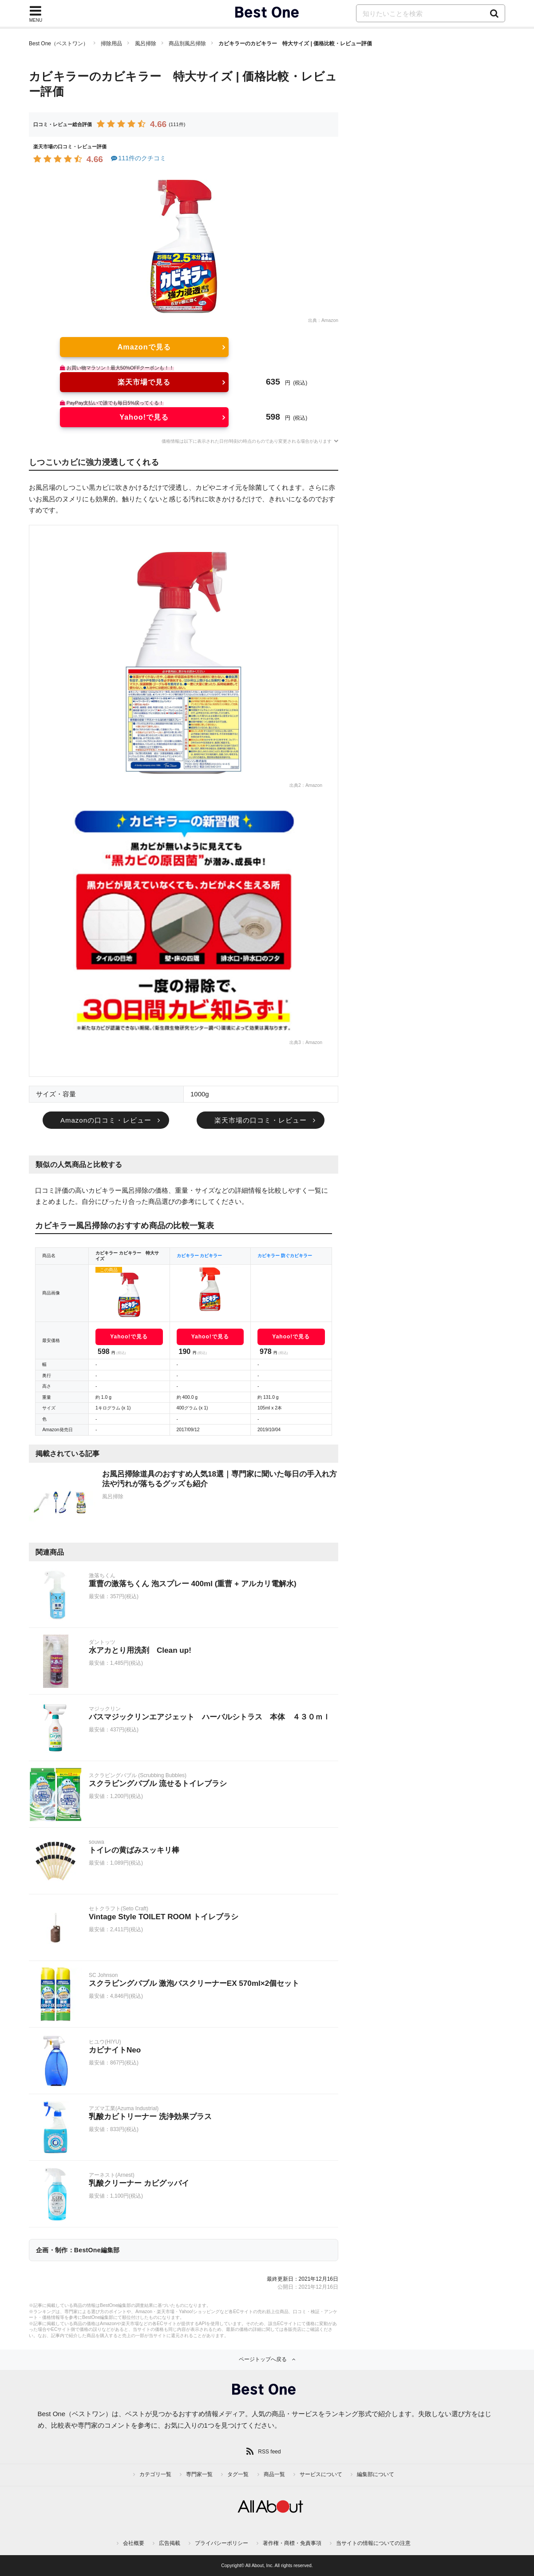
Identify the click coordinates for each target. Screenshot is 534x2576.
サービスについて (321, 2474)
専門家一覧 (199, 2474)
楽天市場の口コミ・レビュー (260, 1120)
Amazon (329, 320)
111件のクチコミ (138, 158)
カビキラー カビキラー (199, 1255)
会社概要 (133, 2543)
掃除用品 (111, 43)
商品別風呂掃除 (187, 43)
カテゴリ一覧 (155, 2474)
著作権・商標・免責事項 (292, 2543)
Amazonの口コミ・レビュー (105, 1120)
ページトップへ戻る (263, 2359)
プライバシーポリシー (221, 2543)
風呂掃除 (145, 43)
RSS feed (269, 2452)
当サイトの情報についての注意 (373, 2543)
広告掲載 (169, 2543)
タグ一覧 (238, 2474)
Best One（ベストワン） (58, 43)
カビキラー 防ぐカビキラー (284, 1255)
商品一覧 (274, 2474)
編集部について (375, 2474)
